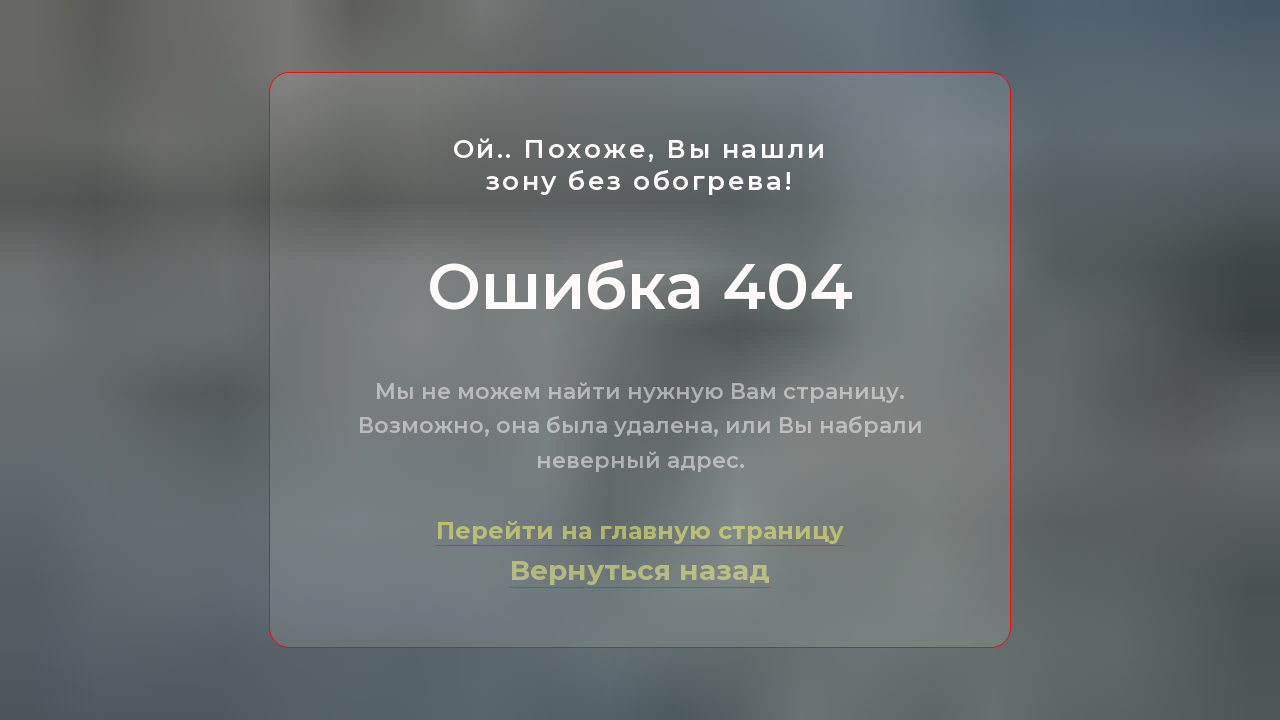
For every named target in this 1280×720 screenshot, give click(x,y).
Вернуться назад (640, 570)
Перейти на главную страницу (640, 530)
